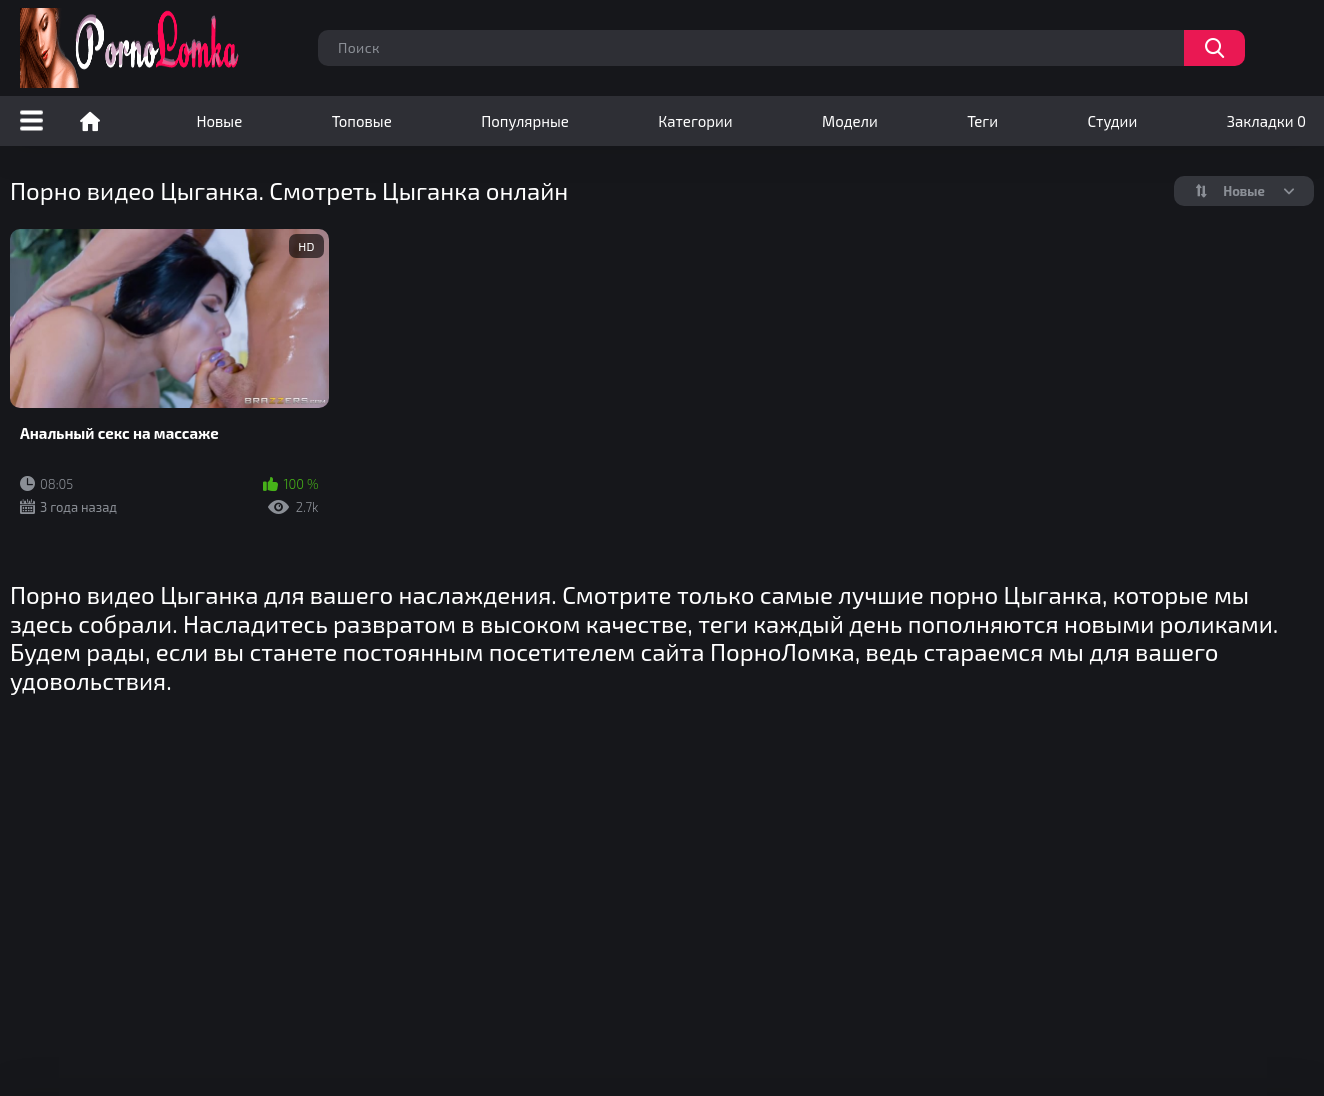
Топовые (362, 121)
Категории (695, 121)
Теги (982, 121)
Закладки (1266, 121)
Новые (219, 121)
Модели (850, 121)
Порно (90, 121)
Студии (1113, 121)
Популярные (525, 121)
